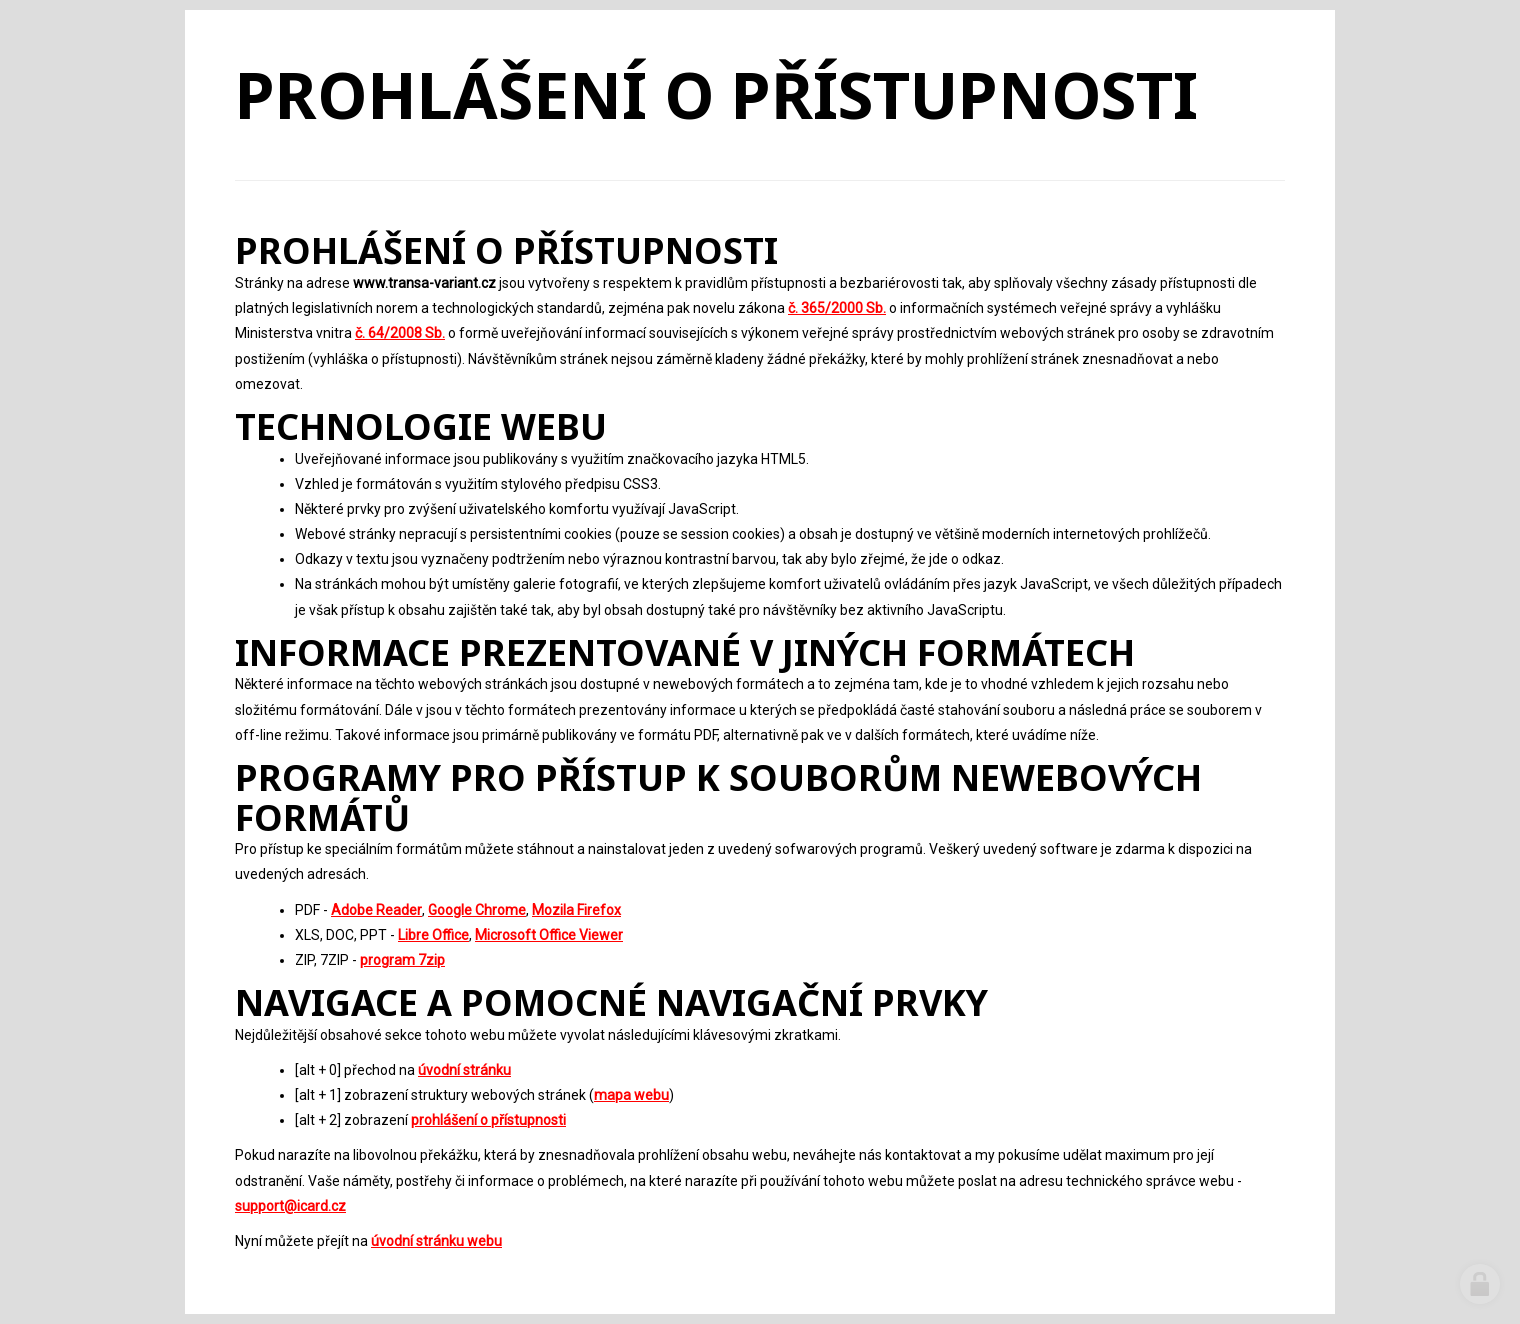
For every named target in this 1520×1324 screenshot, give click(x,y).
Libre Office (433, 935)
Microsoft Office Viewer (549, 935)
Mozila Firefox (576, 910)
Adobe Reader (376, 910)
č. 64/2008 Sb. (400, 333)
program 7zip (402, 960)
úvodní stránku (464, 1070)
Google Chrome (477, 910)
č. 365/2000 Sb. (837, 308)
